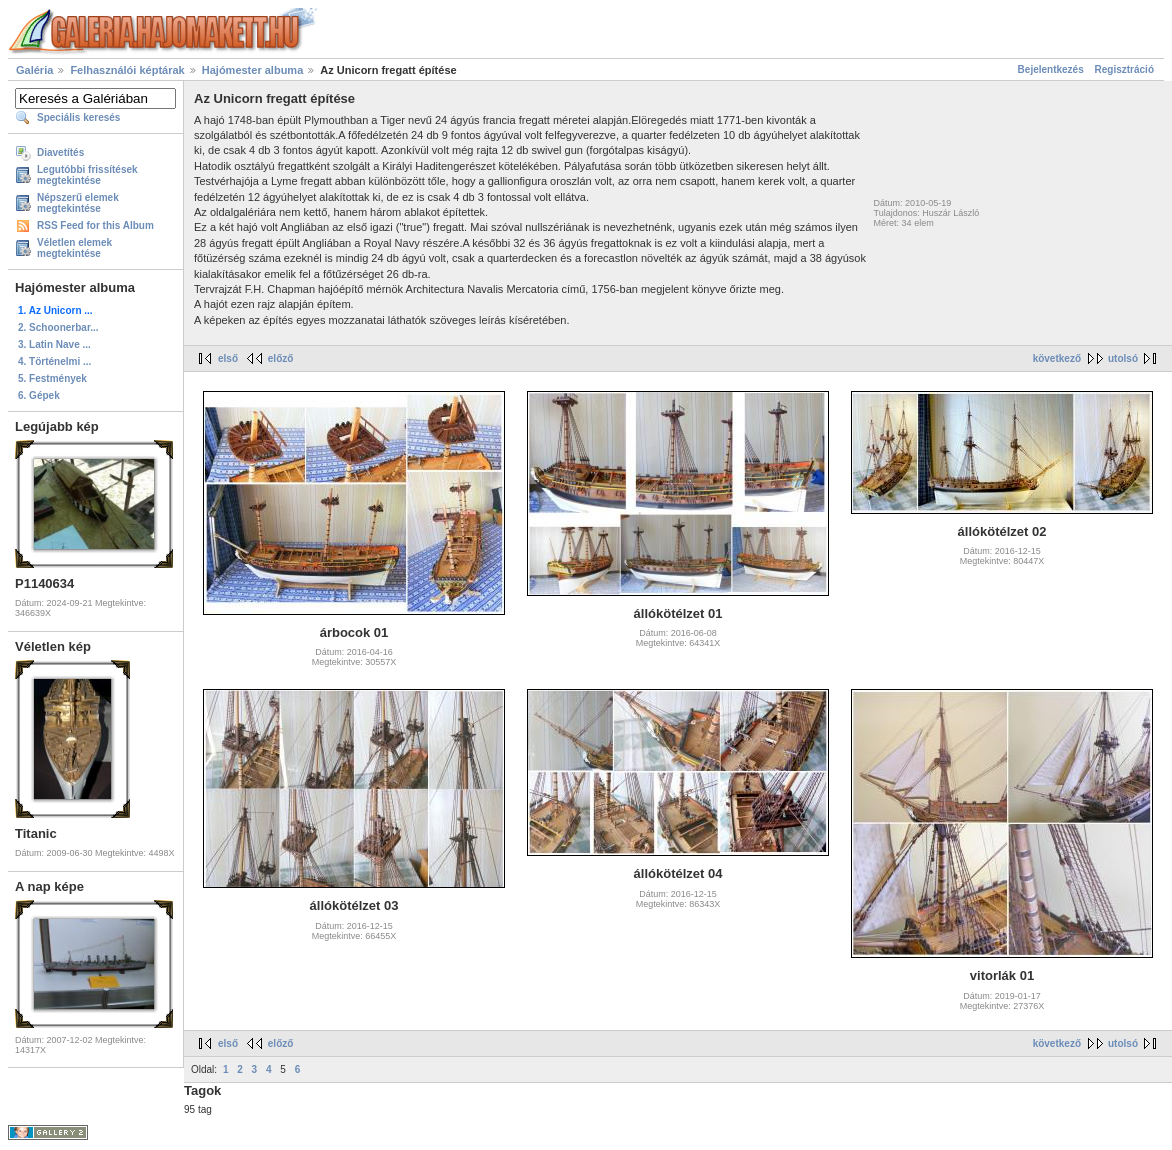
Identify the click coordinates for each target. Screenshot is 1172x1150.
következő (1057, 358)
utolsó (1123, 358)
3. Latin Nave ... (54, 344)
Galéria (34, 70)
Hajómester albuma (252, 70)
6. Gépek (39, 395)
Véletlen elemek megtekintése (74, 248)
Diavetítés (60, 152)
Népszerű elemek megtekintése (78, 203)
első (228, 358)
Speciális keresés (78, 117)
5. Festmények (52, 378)
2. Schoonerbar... (58, 327)
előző (281, 358)
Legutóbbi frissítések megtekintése (87, 175)
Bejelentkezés (1051, 69)
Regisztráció (1124, 69)
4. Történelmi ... (54, 361)
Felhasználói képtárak (127, 70)
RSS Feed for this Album (95, 225)
